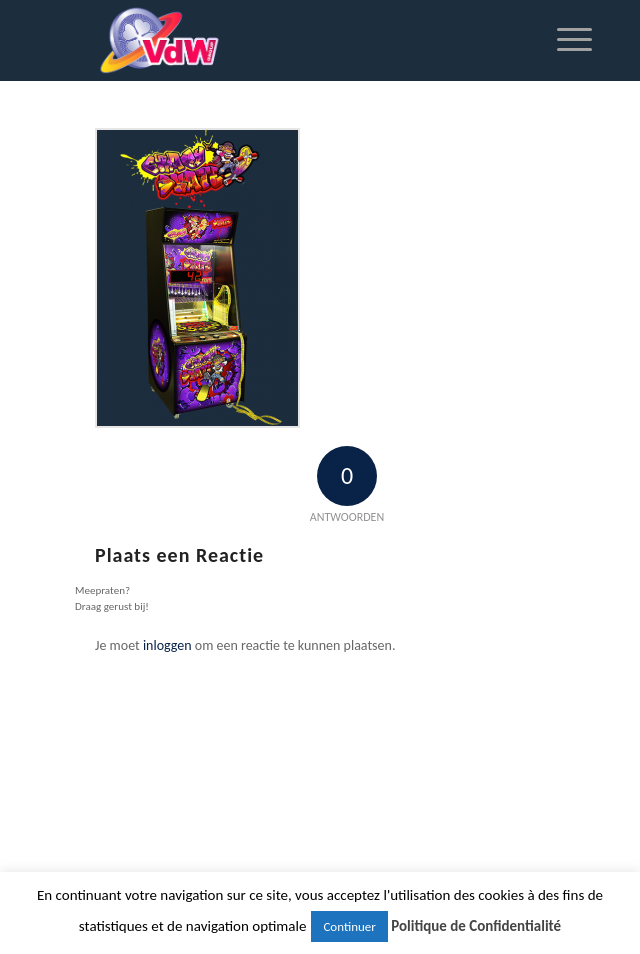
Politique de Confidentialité (476, 926)
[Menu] (564, 40)
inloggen (167, 645)
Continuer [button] (349, 926)
